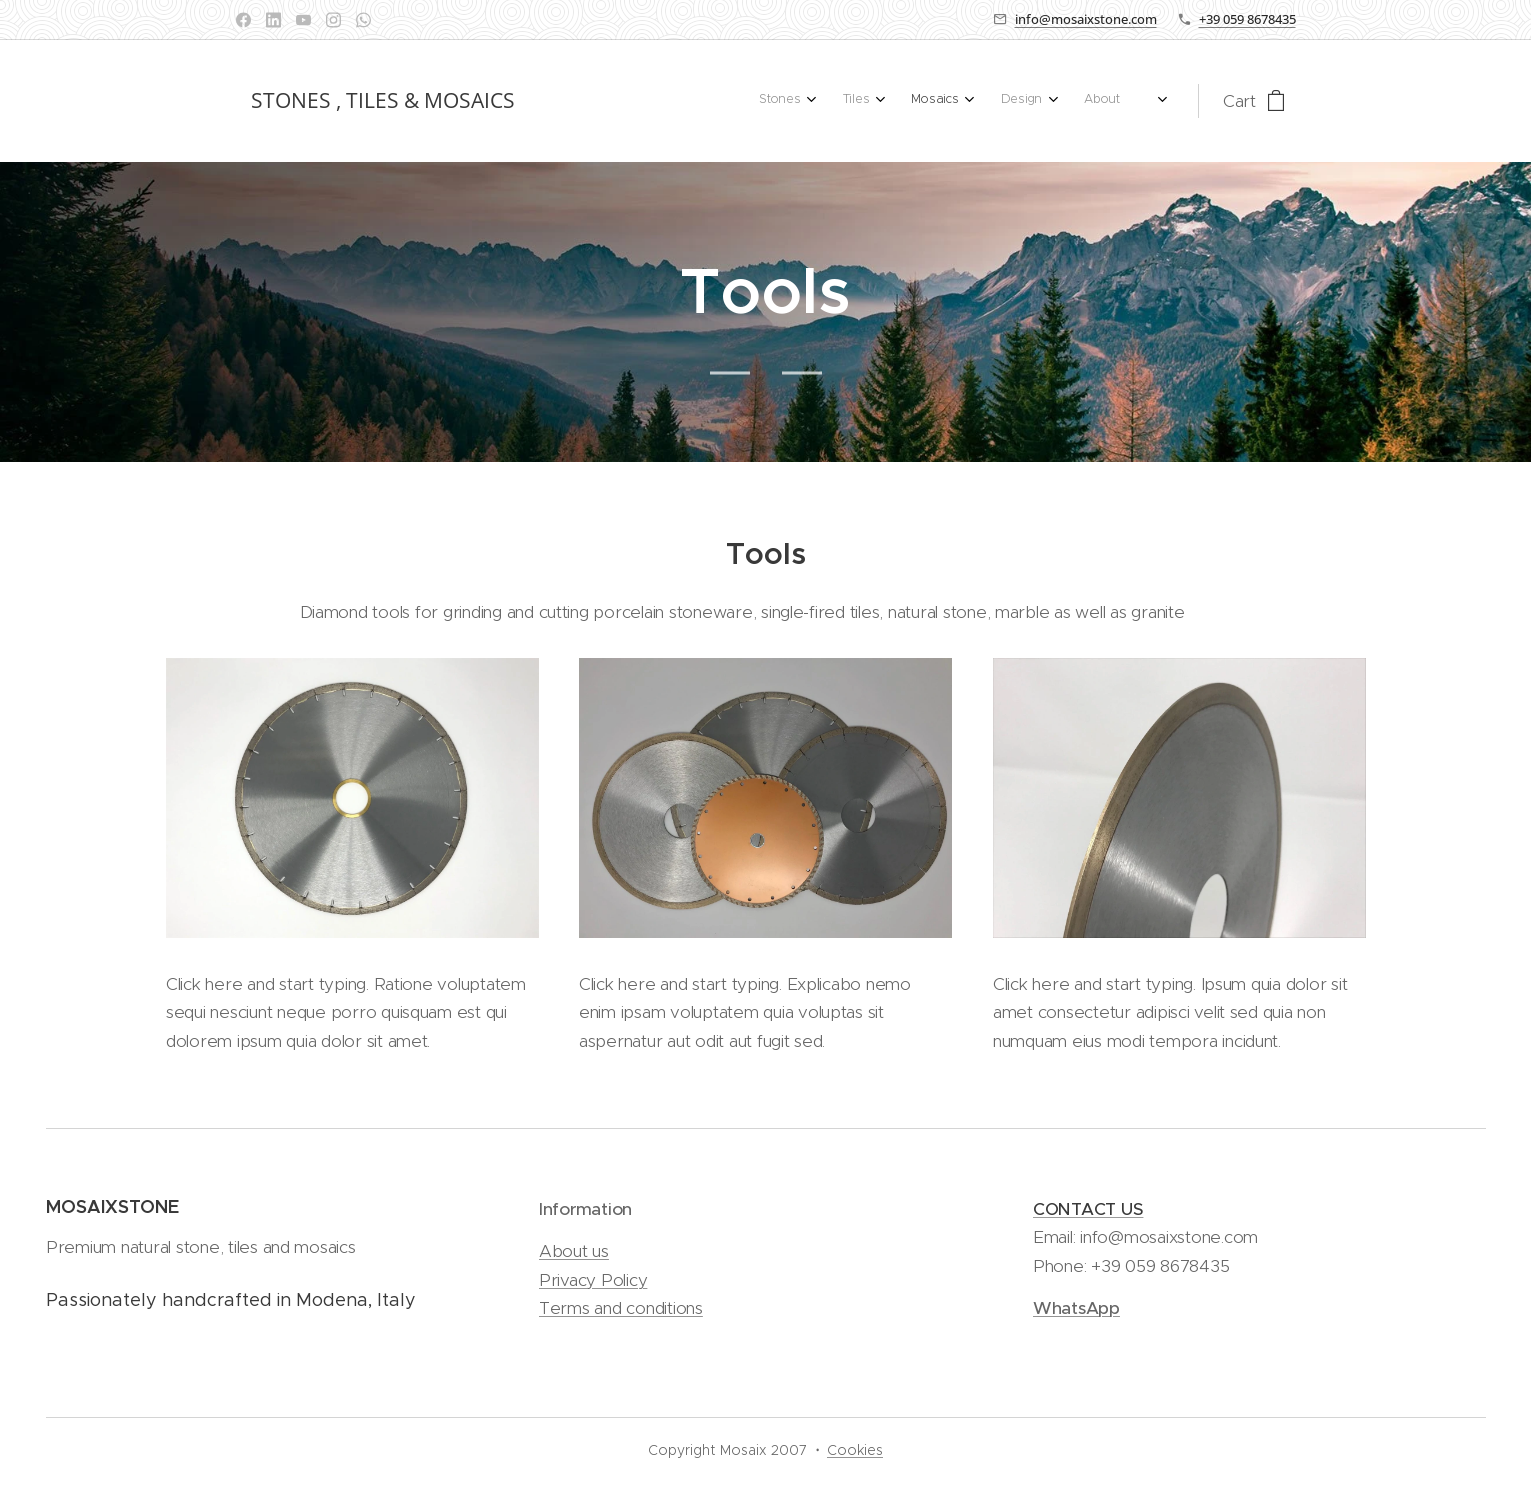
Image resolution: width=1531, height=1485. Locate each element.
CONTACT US (1087, 1209)
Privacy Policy (593, 1279)
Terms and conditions (621, 1308)
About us (574, 1251)
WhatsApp (1075, 1308)
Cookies (855, 1450)
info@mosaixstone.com (1086, 19)
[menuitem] (972, 101)
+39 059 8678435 (1247, 19)
